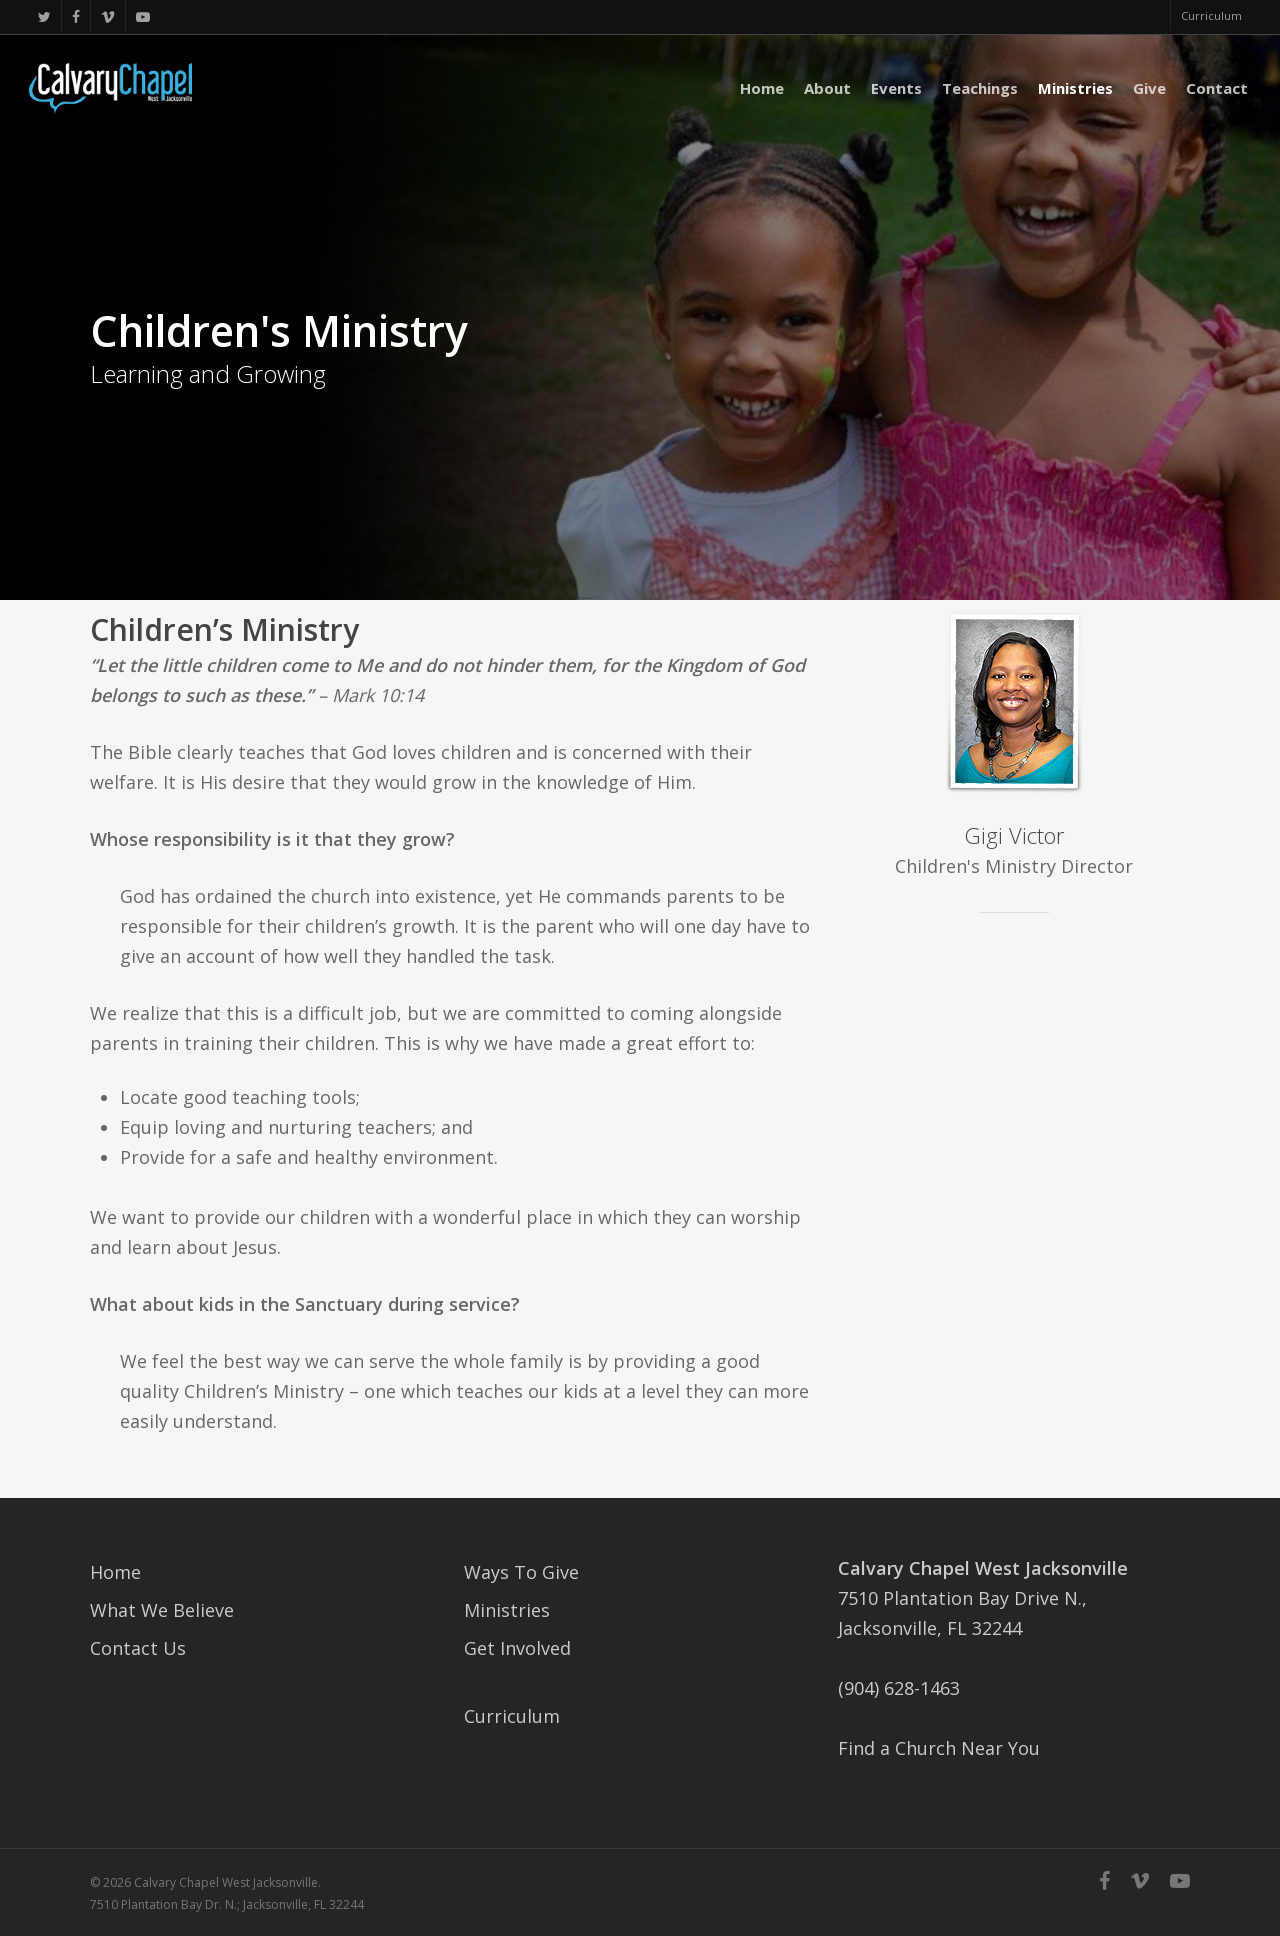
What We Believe (162, 1610)
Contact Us (138, 1648)
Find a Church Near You (939, 1748)
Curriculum (512, 1716)
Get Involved (517, 1648)
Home (115, 1572)
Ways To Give (521, 1572)
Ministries (507, 1610)
